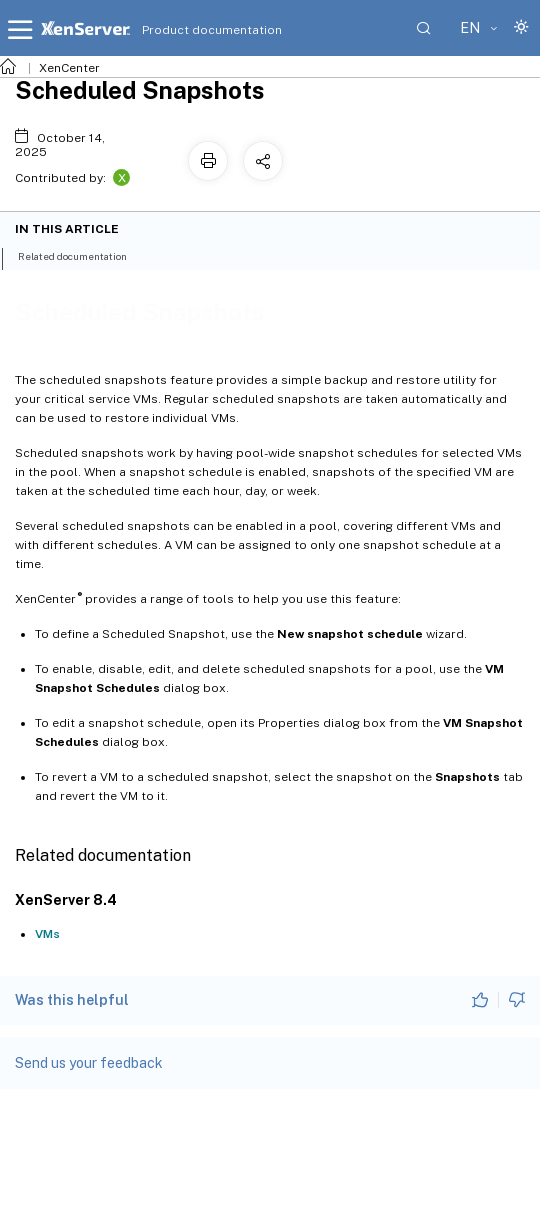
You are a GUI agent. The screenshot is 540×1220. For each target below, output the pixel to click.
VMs (47, 934)
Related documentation (83, 255)
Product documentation (187, 30)
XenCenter (69, 68)
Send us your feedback (89, 1063)
